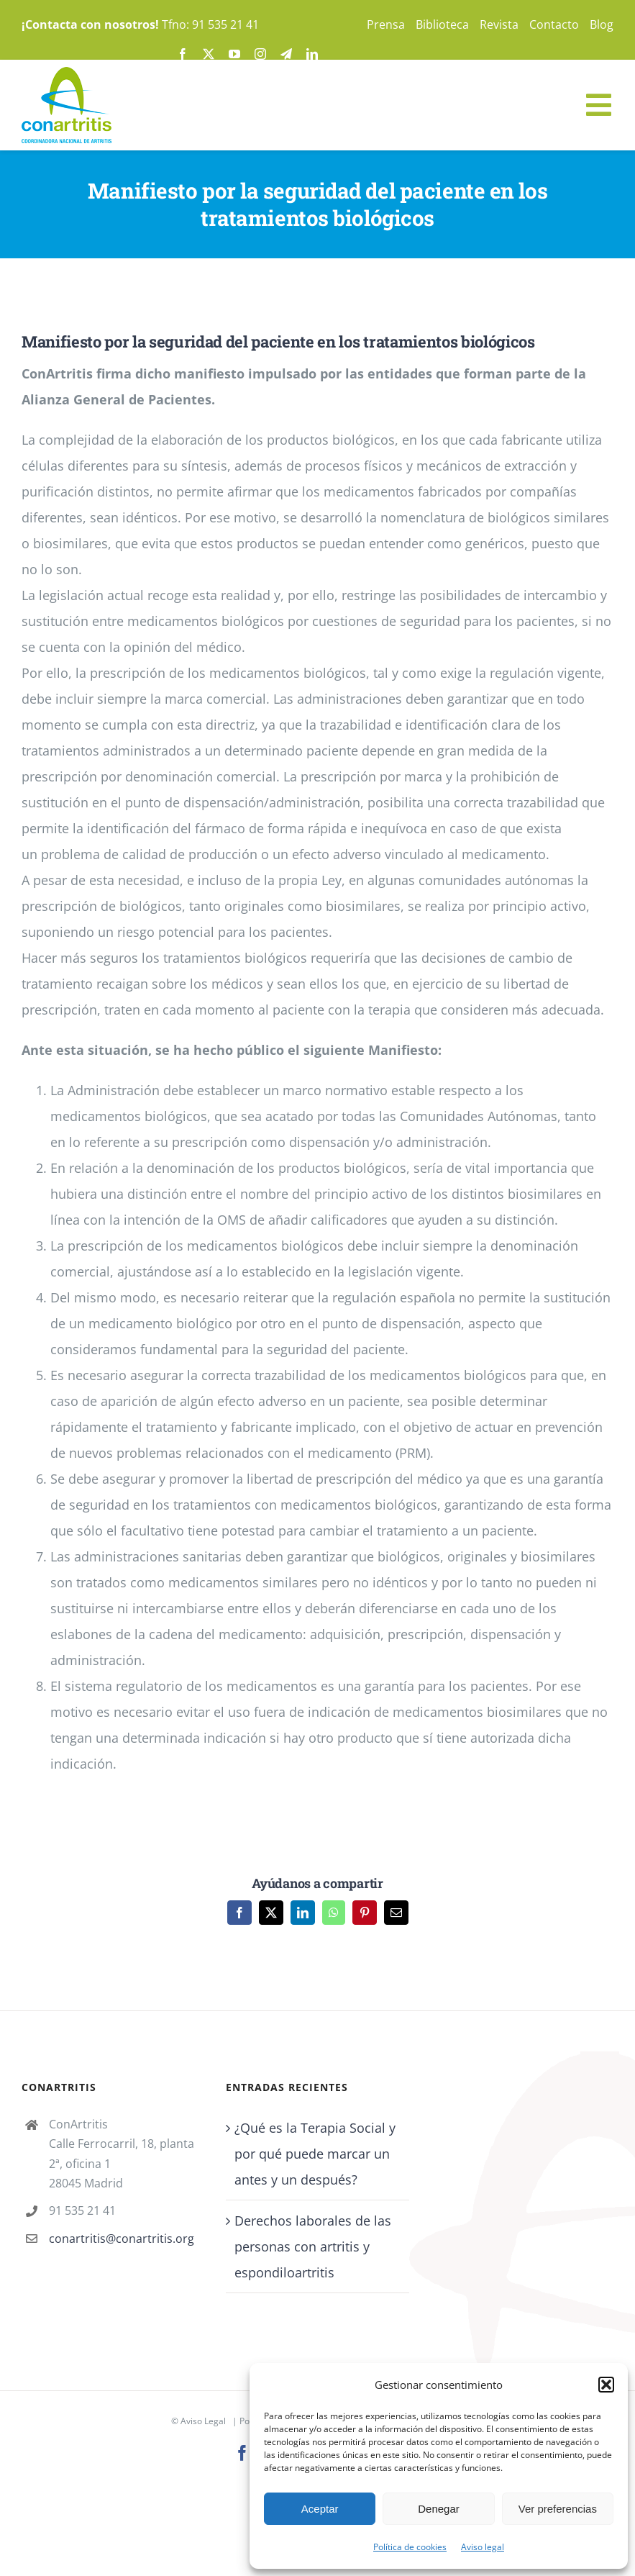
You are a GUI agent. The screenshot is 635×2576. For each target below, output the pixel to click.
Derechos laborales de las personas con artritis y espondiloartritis (312, 2246)
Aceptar (320, 2509)
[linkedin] (312, 54)
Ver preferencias (557, 2509)
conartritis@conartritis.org (121, 2238)
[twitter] (208, 54)
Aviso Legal (203, 2421)
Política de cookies (410, 2547)
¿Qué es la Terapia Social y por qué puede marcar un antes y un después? (315, 2153)
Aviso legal (482, 2547)
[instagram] (260, 54)
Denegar (439, 2509)
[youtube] (234, 54)
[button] (606, 2384)
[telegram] (286, 54)
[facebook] (182, 54)
